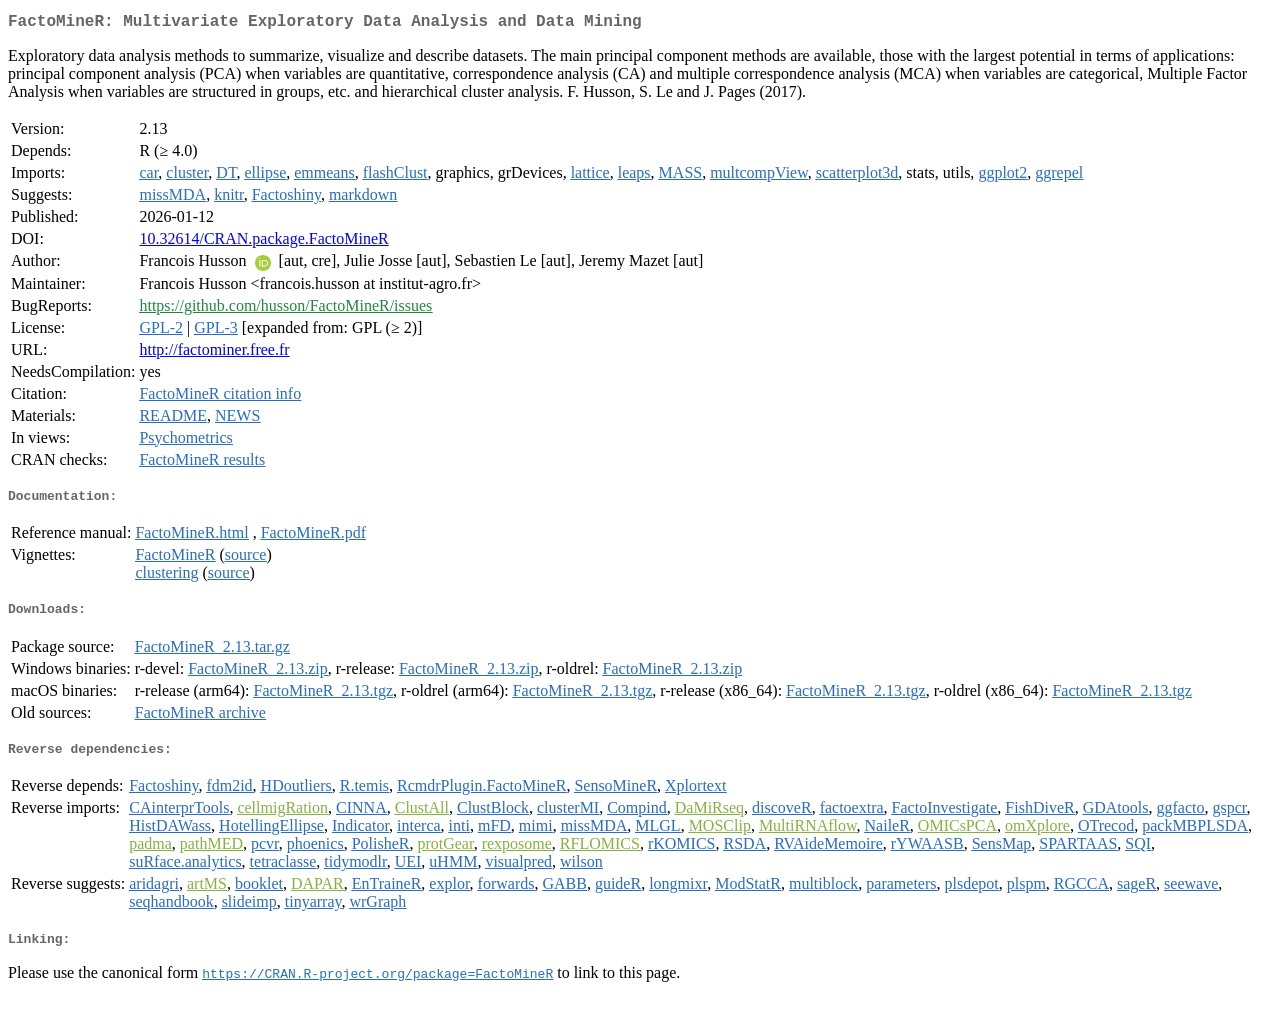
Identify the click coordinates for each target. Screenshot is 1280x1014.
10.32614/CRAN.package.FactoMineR (263, 242)
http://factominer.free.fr (214, 353)
